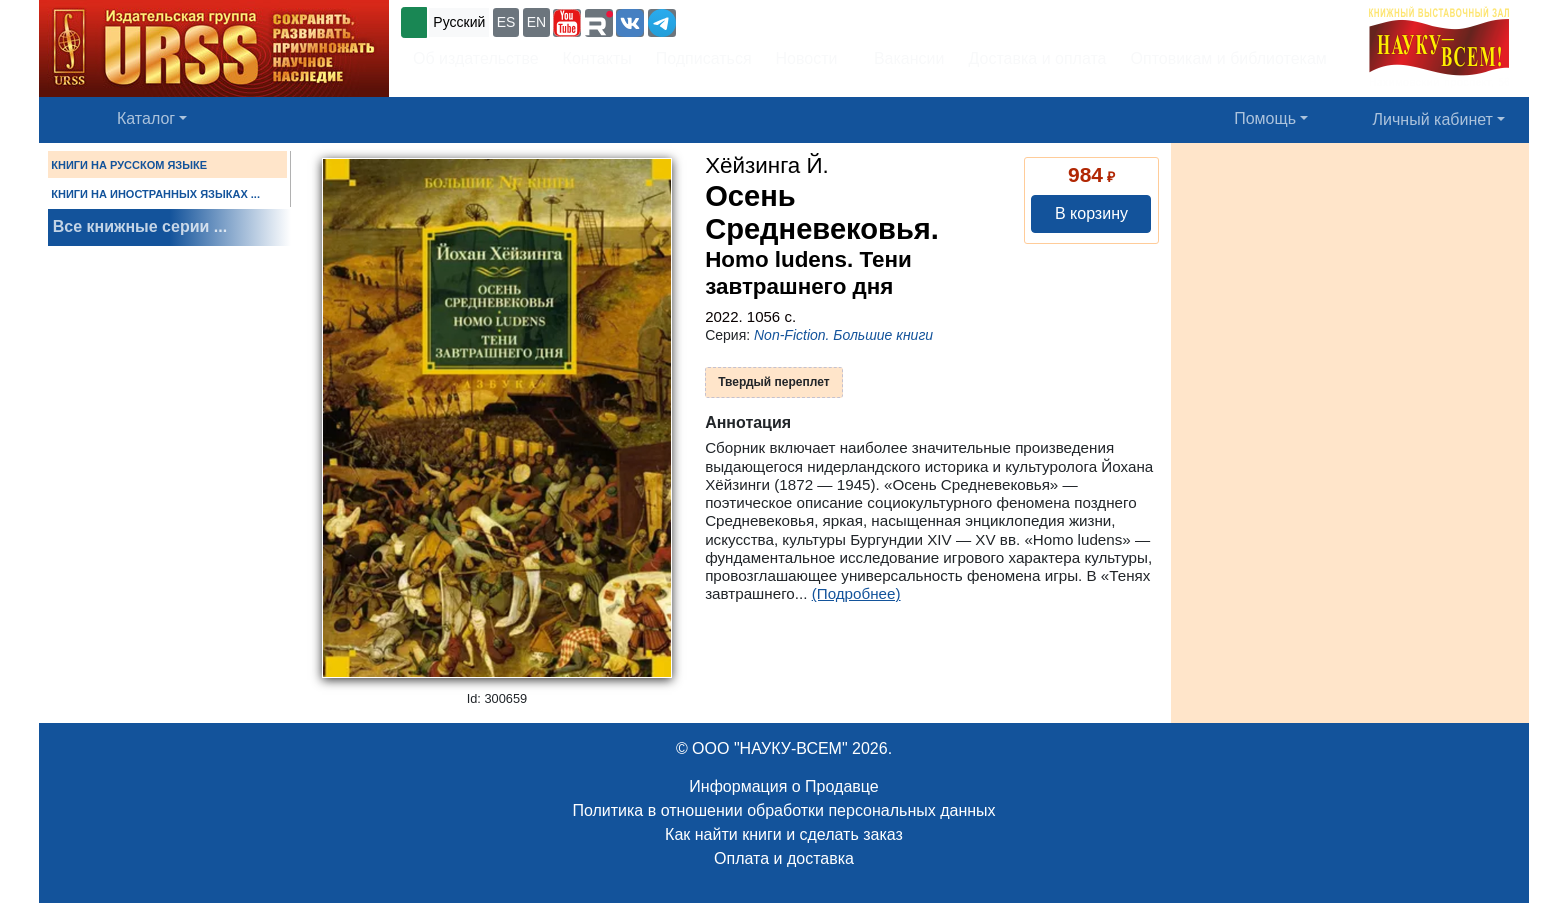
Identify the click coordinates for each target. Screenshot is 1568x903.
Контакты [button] (597, 58)
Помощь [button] (1265, 118)
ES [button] (506, 22)
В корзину (1091, 213)
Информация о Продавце (783, 786)
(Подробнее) (856, 593)
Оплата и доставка (784, 858)
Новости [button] (807, 58)
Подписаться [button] (704, 58)
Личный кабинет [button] (1433, 119)
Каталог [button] (146, 118)
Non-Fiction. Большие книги (843, 335)
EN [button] (536, 22)
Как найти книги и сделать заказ (784, 834)
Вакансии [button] (903, 58)
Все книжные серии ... (140, 226)
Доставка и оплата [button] (1037, 58)
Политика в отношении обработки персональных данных (783, 810)
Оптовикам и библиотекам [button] (1229, 58)
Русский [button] (459, 22)
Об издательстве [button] (476, 58)
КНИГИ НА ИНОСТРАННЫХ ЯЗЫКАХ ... (155, 194)
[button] (567, 23)
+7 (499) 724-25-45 (753, 20)
